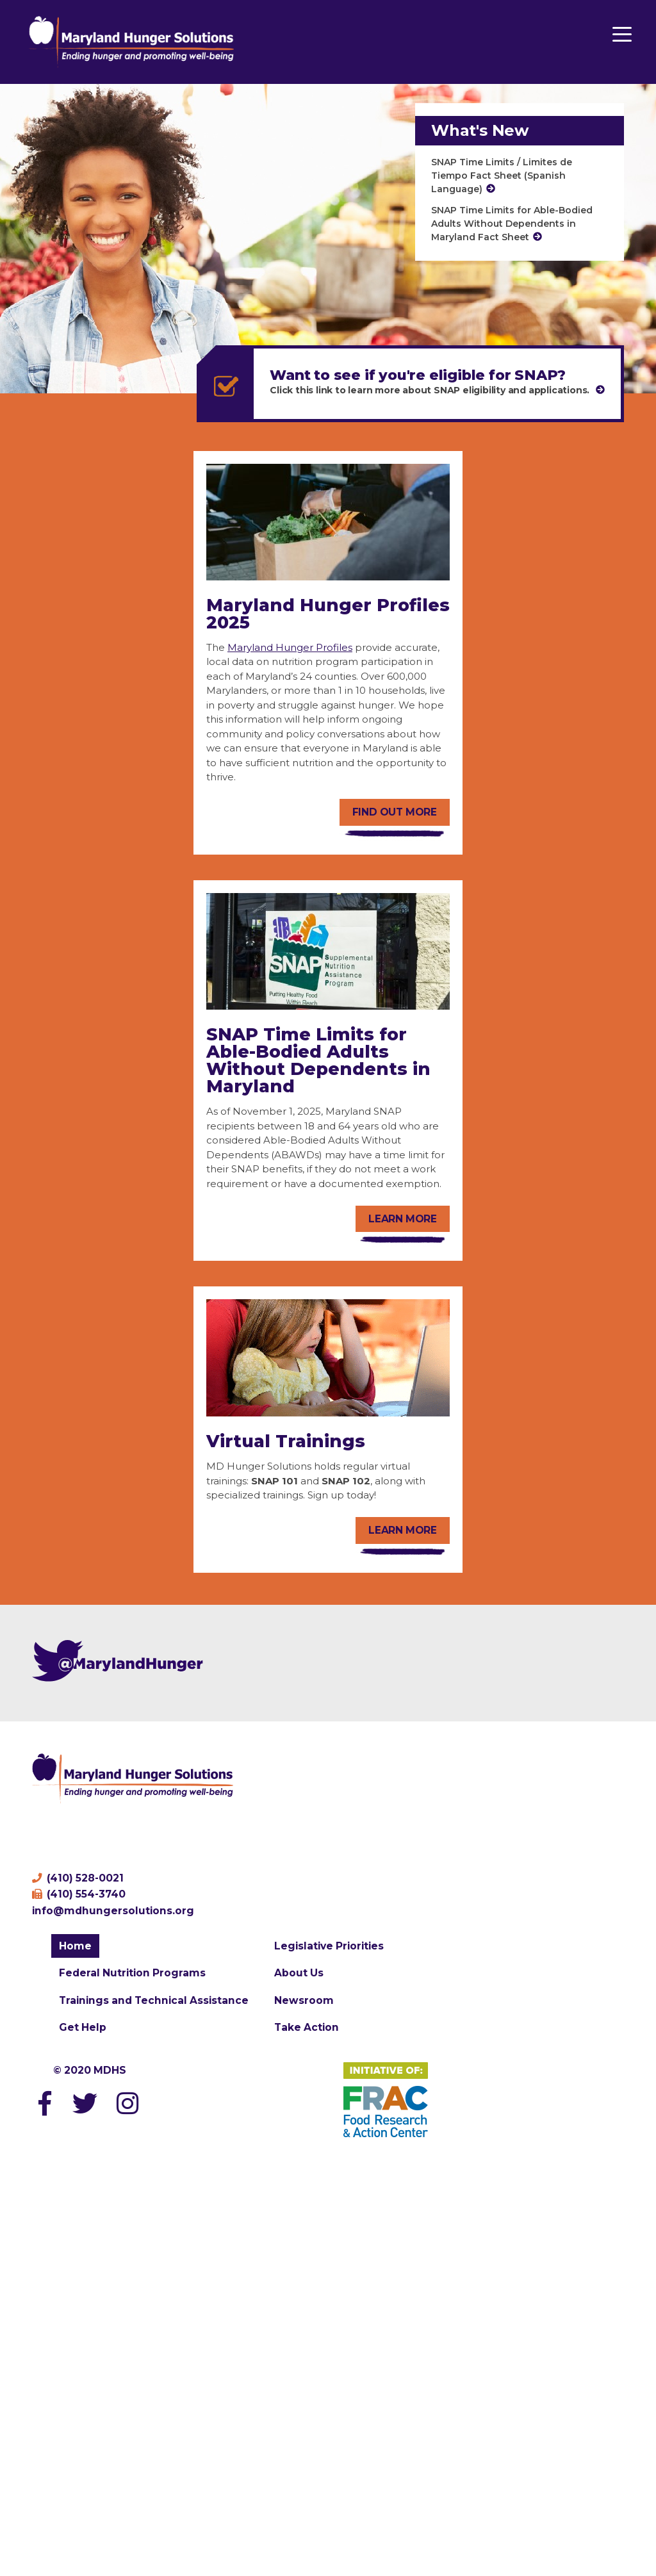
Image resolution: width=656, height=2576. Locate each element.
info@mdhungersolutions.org (113, 1911)
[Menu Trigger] (621, 33)
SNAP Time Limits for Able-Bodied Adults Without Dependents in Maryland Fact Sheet (512, 223)
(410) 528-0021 (78, 1878)
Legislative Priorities (329, 1946)
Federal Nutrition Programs (132, 1973)
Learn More (402, 1530)
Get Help (82, 2027)
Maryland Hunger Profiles (289, 647)
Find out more (394, 812)
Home (75, 1946)
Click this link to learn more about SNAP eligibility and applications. (431, 390)
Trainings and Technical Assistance (154, 2000)
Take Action (306, 2027)
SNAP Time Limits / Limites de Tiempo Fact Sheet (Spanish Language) (501, 175)
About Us (299, 1973)
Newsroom (304, 2000)
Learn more (402, 1219)
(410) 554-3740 (79, 1894)
